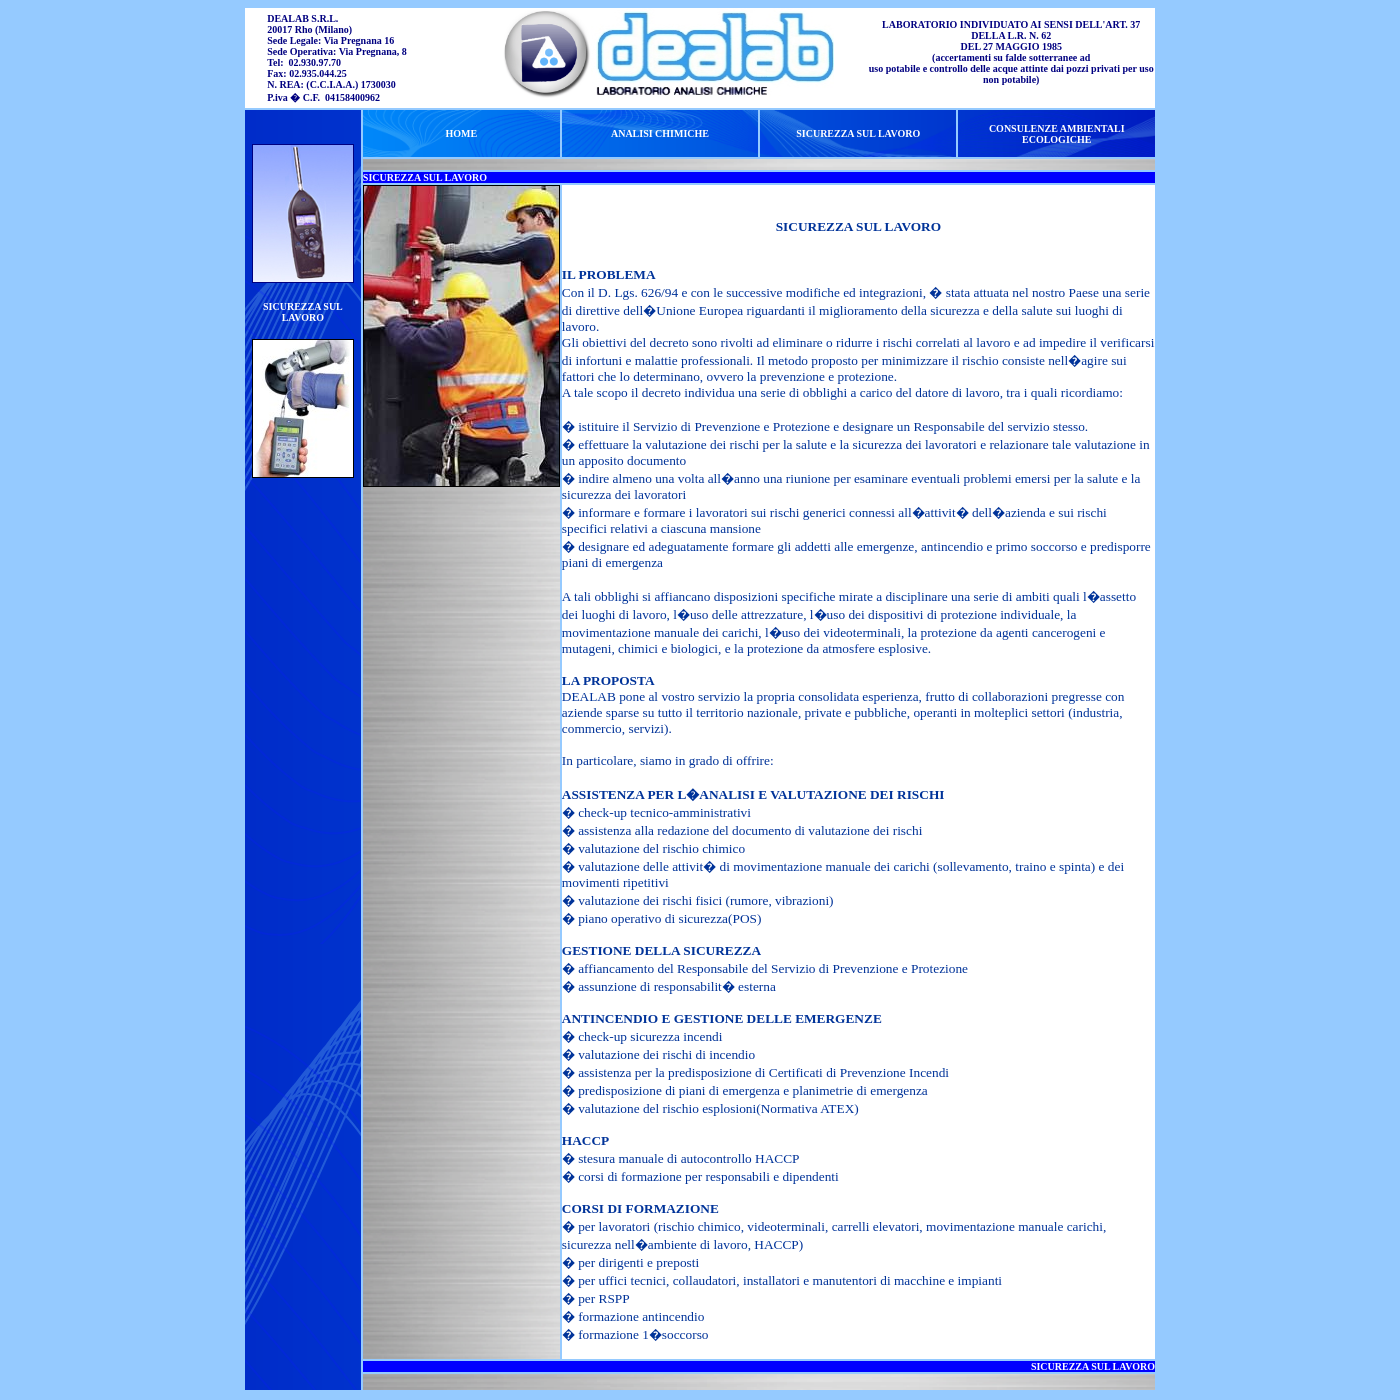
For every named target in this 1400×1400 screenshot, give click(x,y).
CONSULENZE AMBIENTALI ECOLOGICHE (1057, 134)
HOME (461, 133)
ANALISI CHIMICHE (660, 133)
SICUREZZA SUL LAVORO (303, 312)
